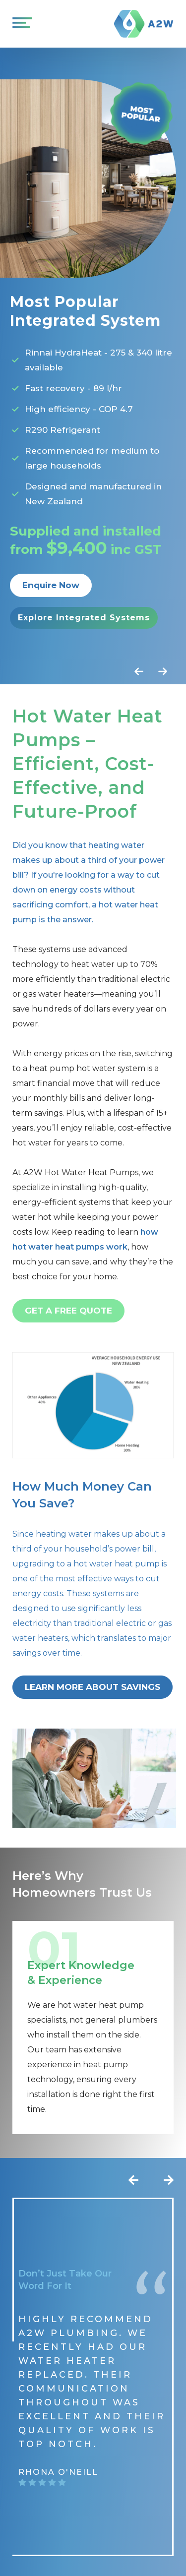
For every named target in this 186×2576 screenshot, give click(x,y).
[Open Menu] (20, 24)
